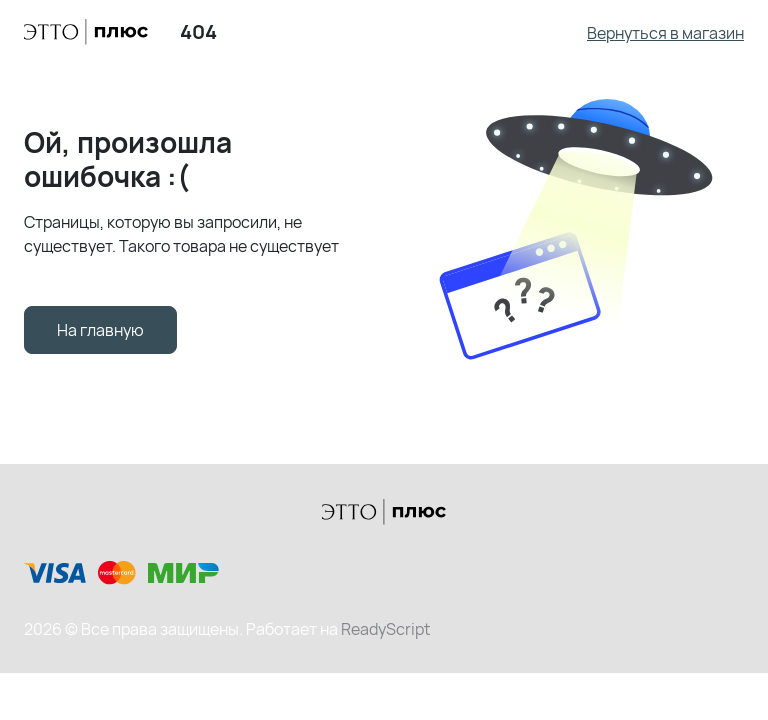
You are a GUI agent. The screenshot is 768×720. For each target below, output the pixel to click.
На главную (100, 330)
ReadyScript (385, 629)
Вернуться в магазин (665, 33)
